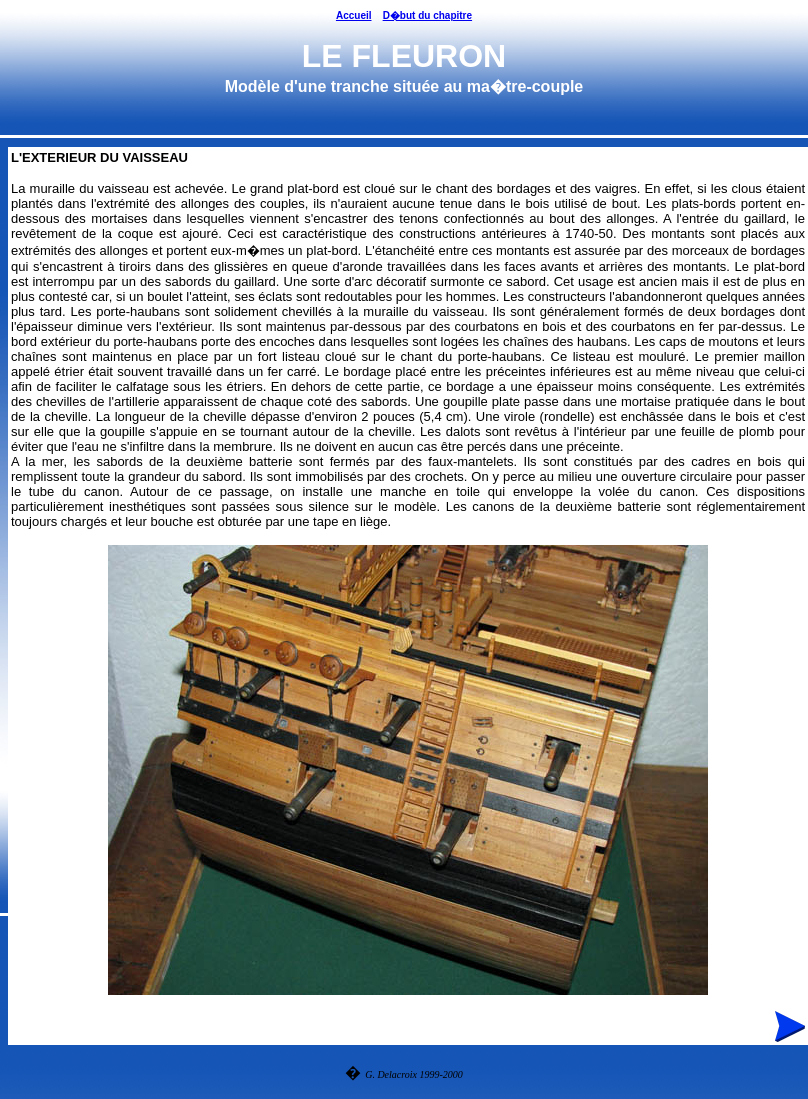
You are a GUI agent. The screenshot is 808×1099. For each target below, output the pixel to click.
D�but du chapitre (427, 15)
